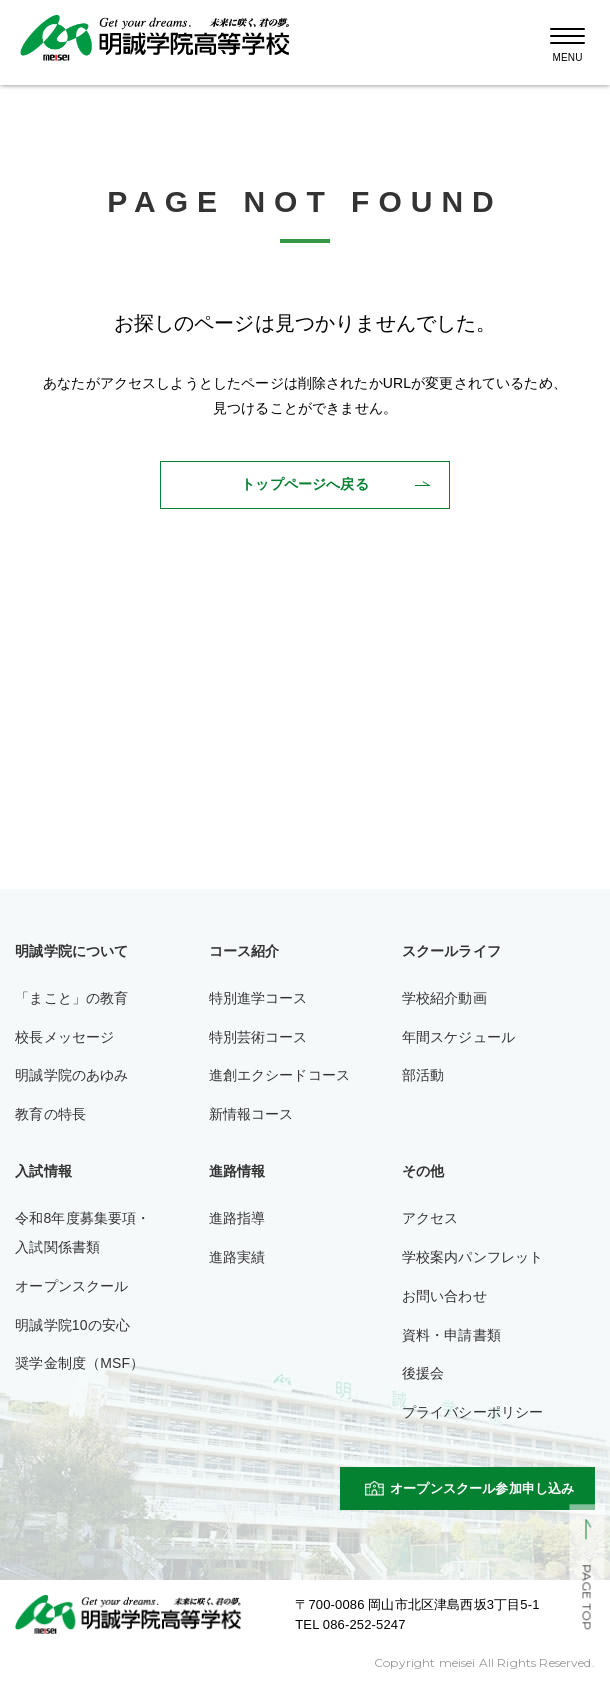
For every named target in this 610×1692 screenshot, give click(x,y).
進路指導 (237, 1218)
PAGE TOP (586, 1598)
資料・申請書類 (451, 1335)
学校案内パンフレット (473, 1257)
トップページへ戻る (304, 484)
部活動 (423, 1075)
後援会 (423, 1373)
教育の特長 (50, 1114)
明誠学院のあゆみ (71, 1075)
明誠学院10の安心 (72, 1325)
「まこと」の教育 (71, 998)
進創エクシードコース (280, 1075)
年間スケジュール (458, 1037)
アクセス (430, 1218)
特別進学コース (258, 998)
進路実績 (237, 1257)
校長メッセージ (64, 1037)
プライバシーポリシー (473, 1412)
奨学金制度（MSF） (79, 1363)
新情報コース (251, 1114)
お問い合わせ (444, 1296)
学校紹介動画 (444, 998)
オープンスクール (71, 1286)
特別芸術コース (258, 1037)
